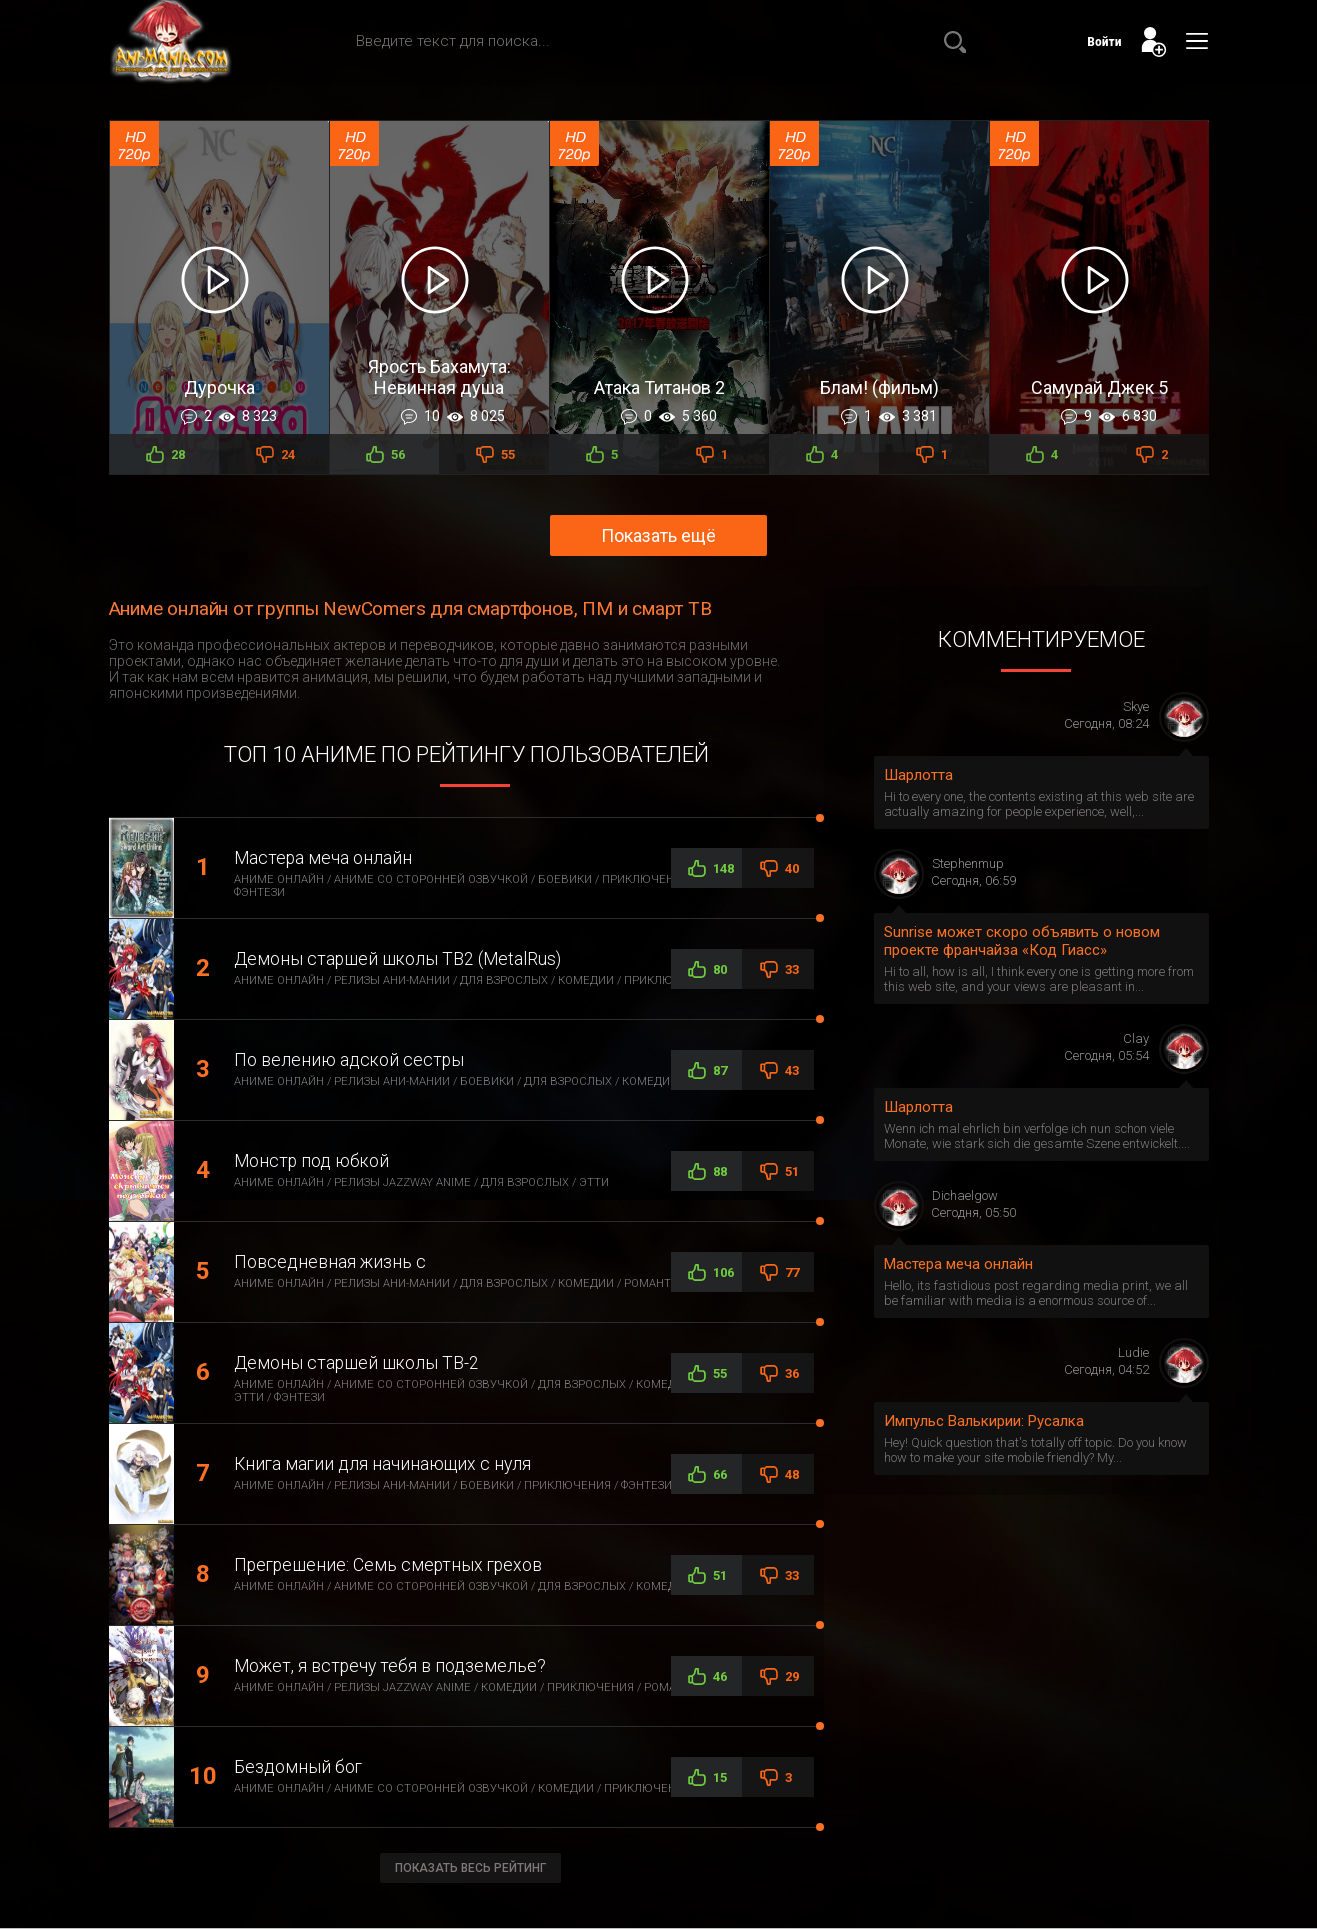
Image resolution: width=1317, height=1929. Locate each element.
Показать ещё (658, 535)
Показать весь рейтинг (470, 1868)
